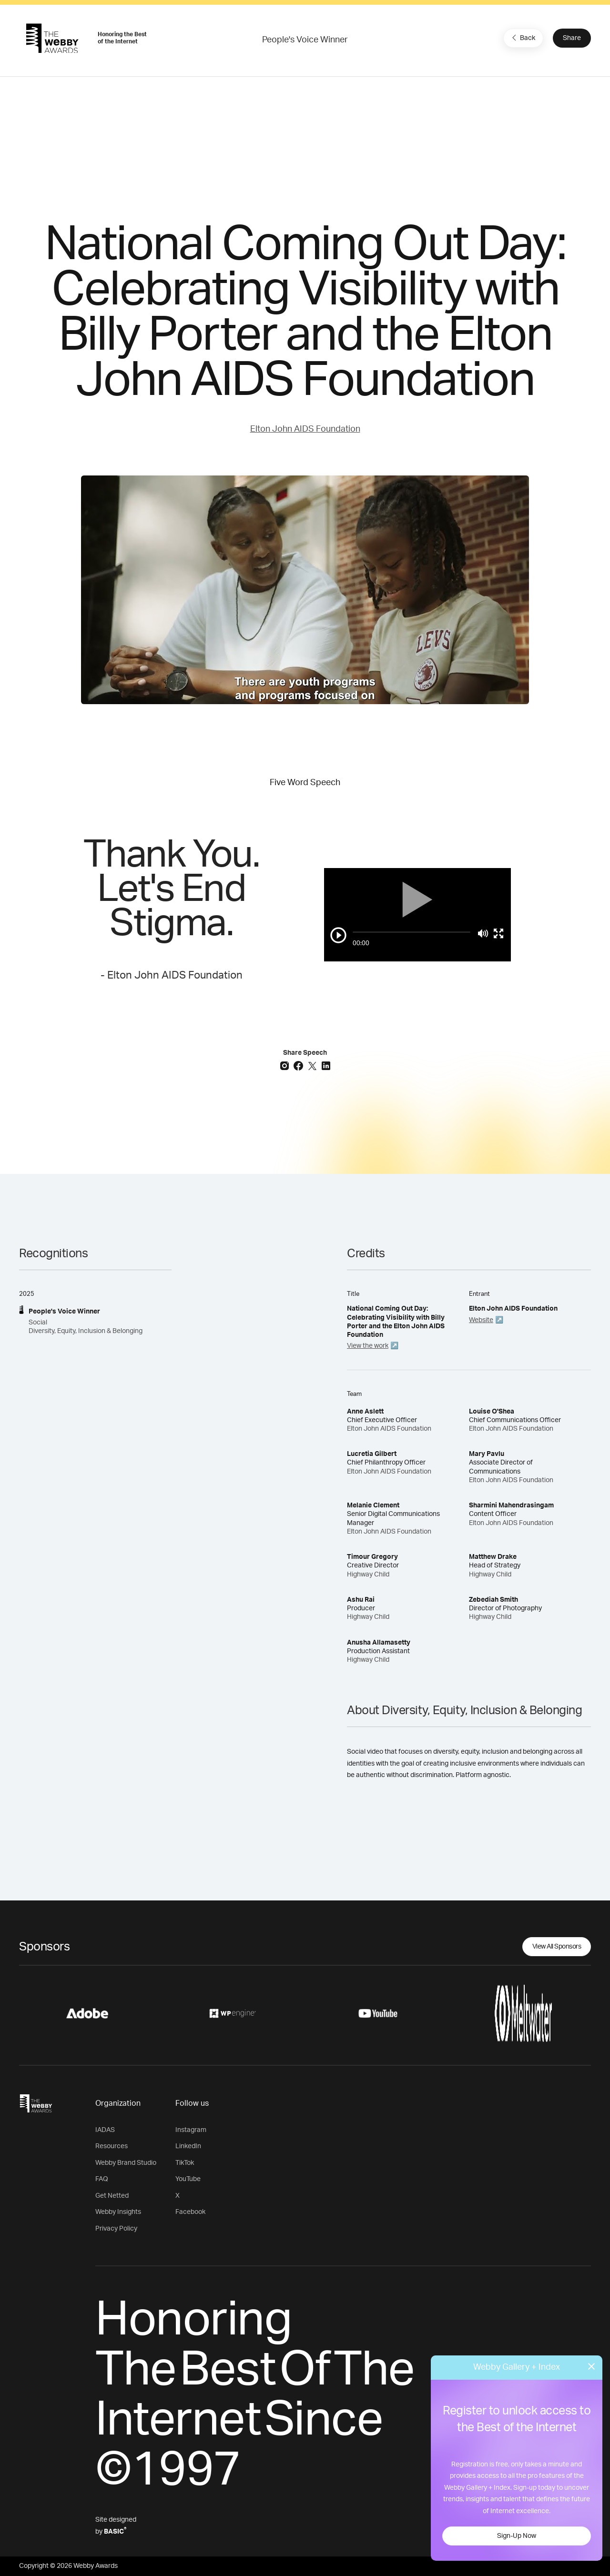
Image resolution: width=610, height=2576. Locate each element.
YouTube (188, 2179)
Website (481, 1320)
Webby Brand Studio (125, 2163)
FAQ (101, 2179)
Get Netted (112, 2195)
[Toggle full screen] (498, 933)
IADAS (105, 2130)
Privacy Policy (116, 2228)
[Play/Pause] (338, 935)
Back (522, 37)
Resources (111, 2146)
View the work (367, 1346)
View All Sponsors (556, 1946)
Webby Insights (118, 2212)
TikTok (184, 2163)
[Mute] (483, 933)
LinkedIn (188, 2146)
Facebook (190, 2212)
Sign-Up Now (516, 2536)
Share (572, 38)
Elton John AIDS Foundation (305, 429)
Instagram (190, 2130)
